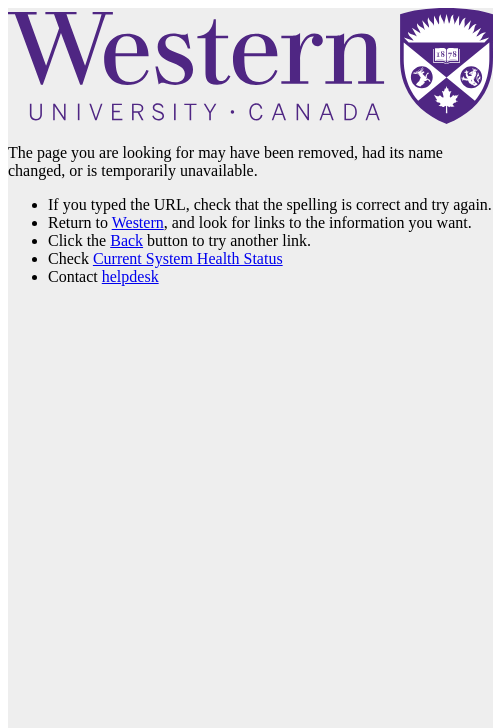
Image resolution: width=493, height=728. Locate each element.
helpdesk (130, 276)
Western (138, 222)
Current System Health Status (188, 258)
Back (126, 240)
